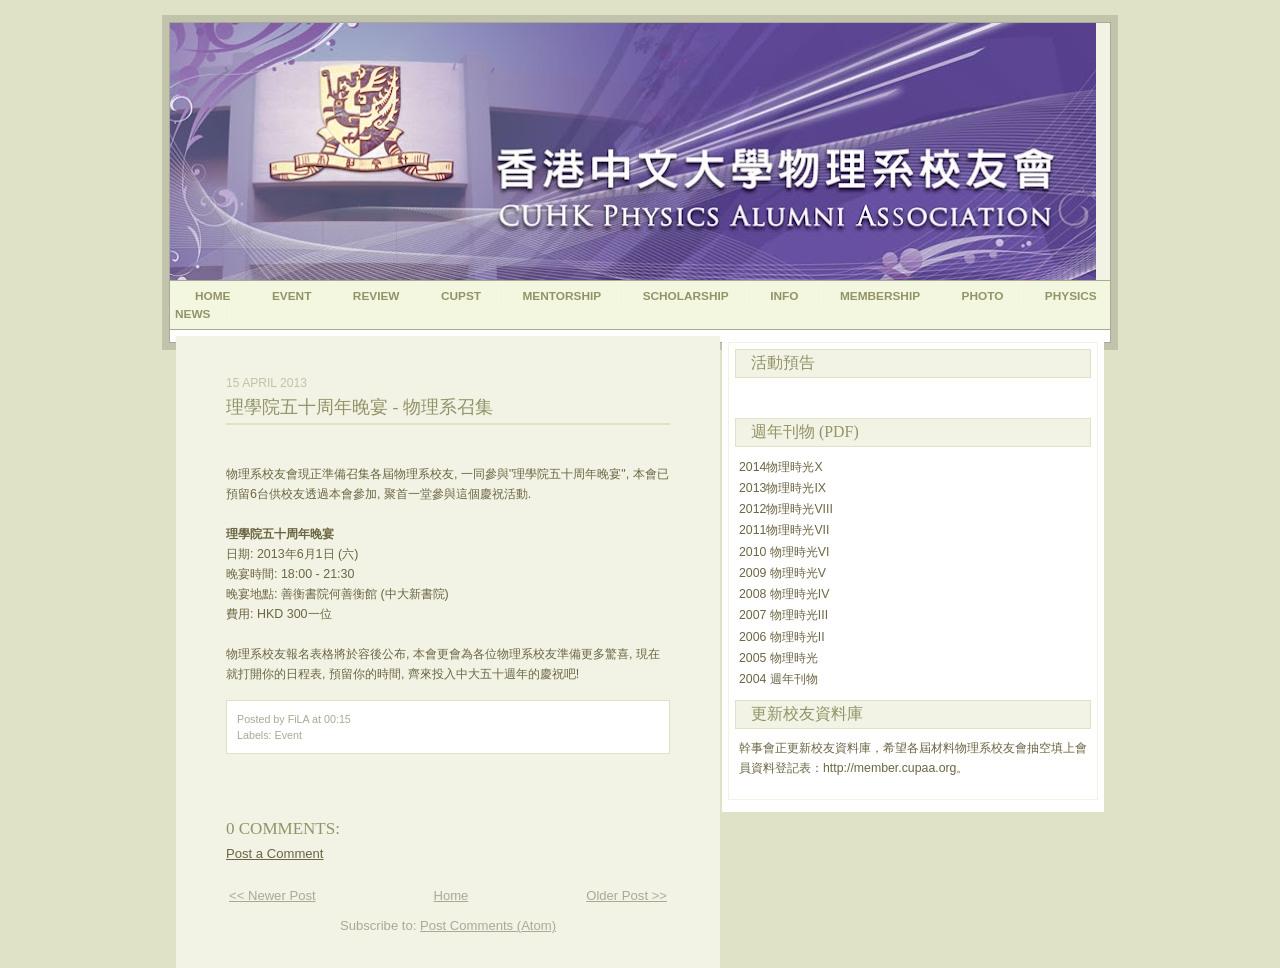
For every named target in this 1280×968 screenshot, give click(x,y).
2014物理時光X (781, 467)
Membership (880, 296)
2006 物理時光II (782, 637)
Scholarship (686, 296)
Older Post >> (626, 895)
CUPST (461, 296)
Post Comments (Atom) (488, 925)
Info (784, 296)
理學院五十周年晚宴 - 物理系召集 (359, 407)
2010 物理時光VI (784, 552)
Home (213, 296)
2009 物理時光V (782, 573)
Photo (983, 296)
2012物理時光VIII (786, 509)
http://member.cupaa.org (889, 768)
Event (291, 296)
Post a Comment (275, 853)
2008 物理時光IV (784, 594)
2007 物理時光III (783, 615)
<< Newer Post (272, 895)
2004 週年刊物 (778, 679)
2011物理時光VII (784, 530)
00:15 (337, 719)
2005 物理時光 (778, 658)
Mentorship (562, 296)
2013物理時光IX (782, 488)
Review (376, 296)
